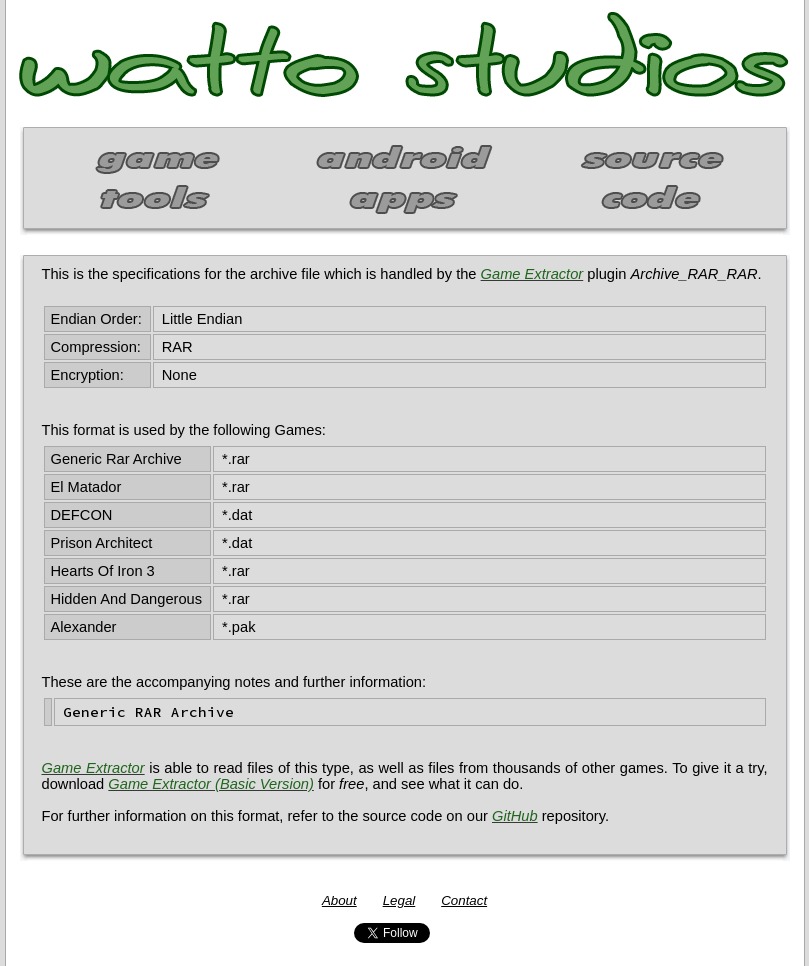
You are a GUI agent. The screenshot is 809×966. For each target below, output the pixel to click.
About (339, 900)
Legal (399, 900)
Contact (464, 900)
